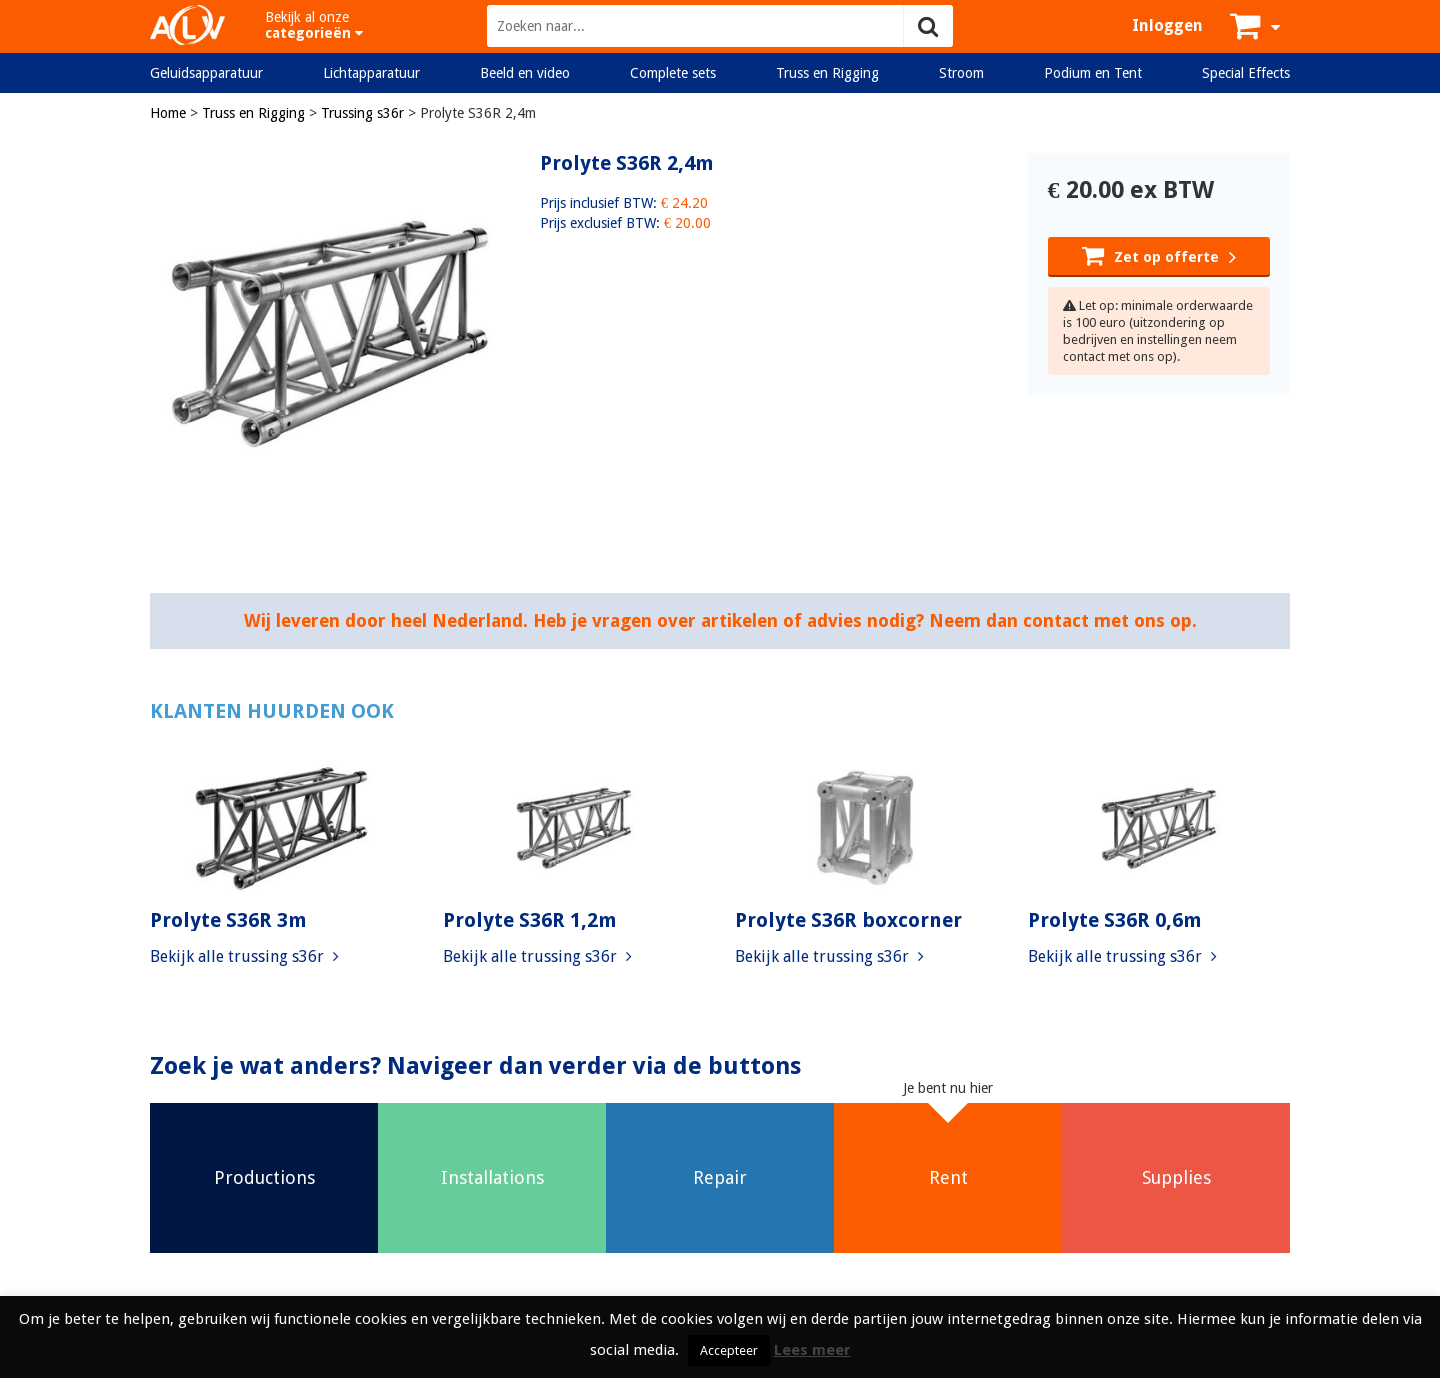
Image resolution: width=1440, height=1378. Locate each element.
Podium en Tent (1093, 73)
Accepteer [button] (729, 1350)
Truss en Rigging (827, 73)
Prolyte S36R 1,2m (530, 920)
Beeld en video (525, 73)
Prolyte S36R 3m (228, 920)
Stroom (961, 73)
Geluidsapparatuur (206, 73)
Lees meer (812, 1350)
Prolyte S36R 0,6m (1115, 920)
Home (168, 113)
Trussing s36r (362, 113)
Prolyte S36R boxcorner (848, 920)
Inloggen (1167, 25)
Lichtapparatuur (371, 73)
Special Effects (1246, 73)
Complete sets (673, 73)
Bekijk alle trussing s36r (244, 956)
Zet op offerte (1159, 255)
